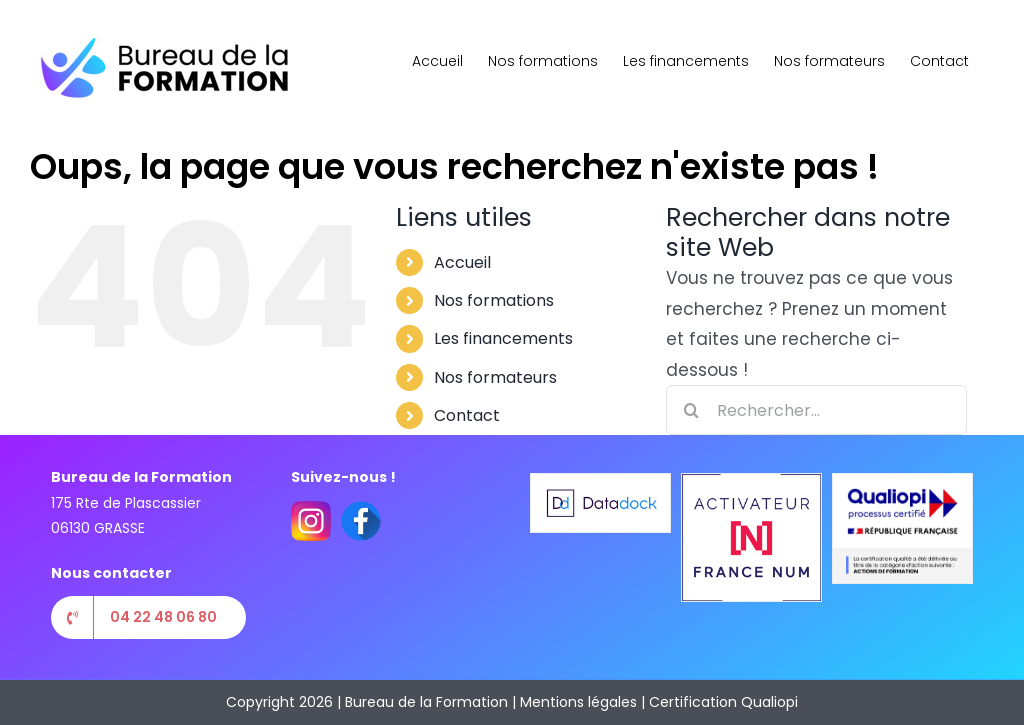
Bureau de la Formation (426, 702)
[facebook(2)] (361, 509)
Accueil (462, 262)
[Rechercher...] (816, 410)
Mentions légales (578, 702)
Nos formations (494, 300)
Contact (467, 415)
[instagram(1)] (311, 509)
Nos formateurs (495, 377)
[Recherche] (691, 410)
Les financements (503, 338)
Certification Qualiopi (723, 702)
